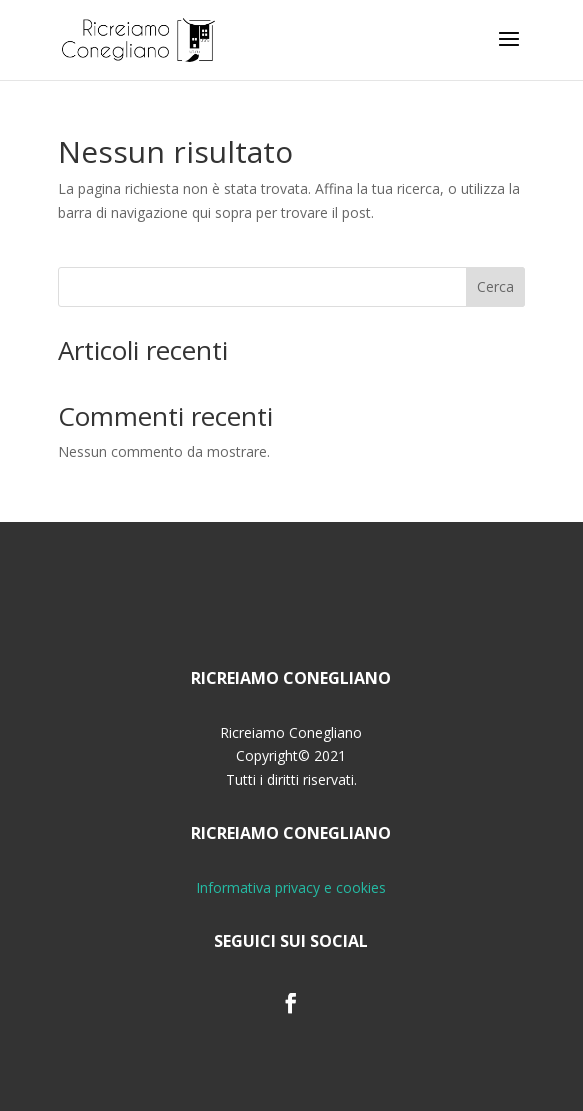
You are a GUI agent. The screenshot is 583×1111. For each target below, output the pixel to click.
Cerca (495, 286)
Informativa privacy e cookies (291, 887)
